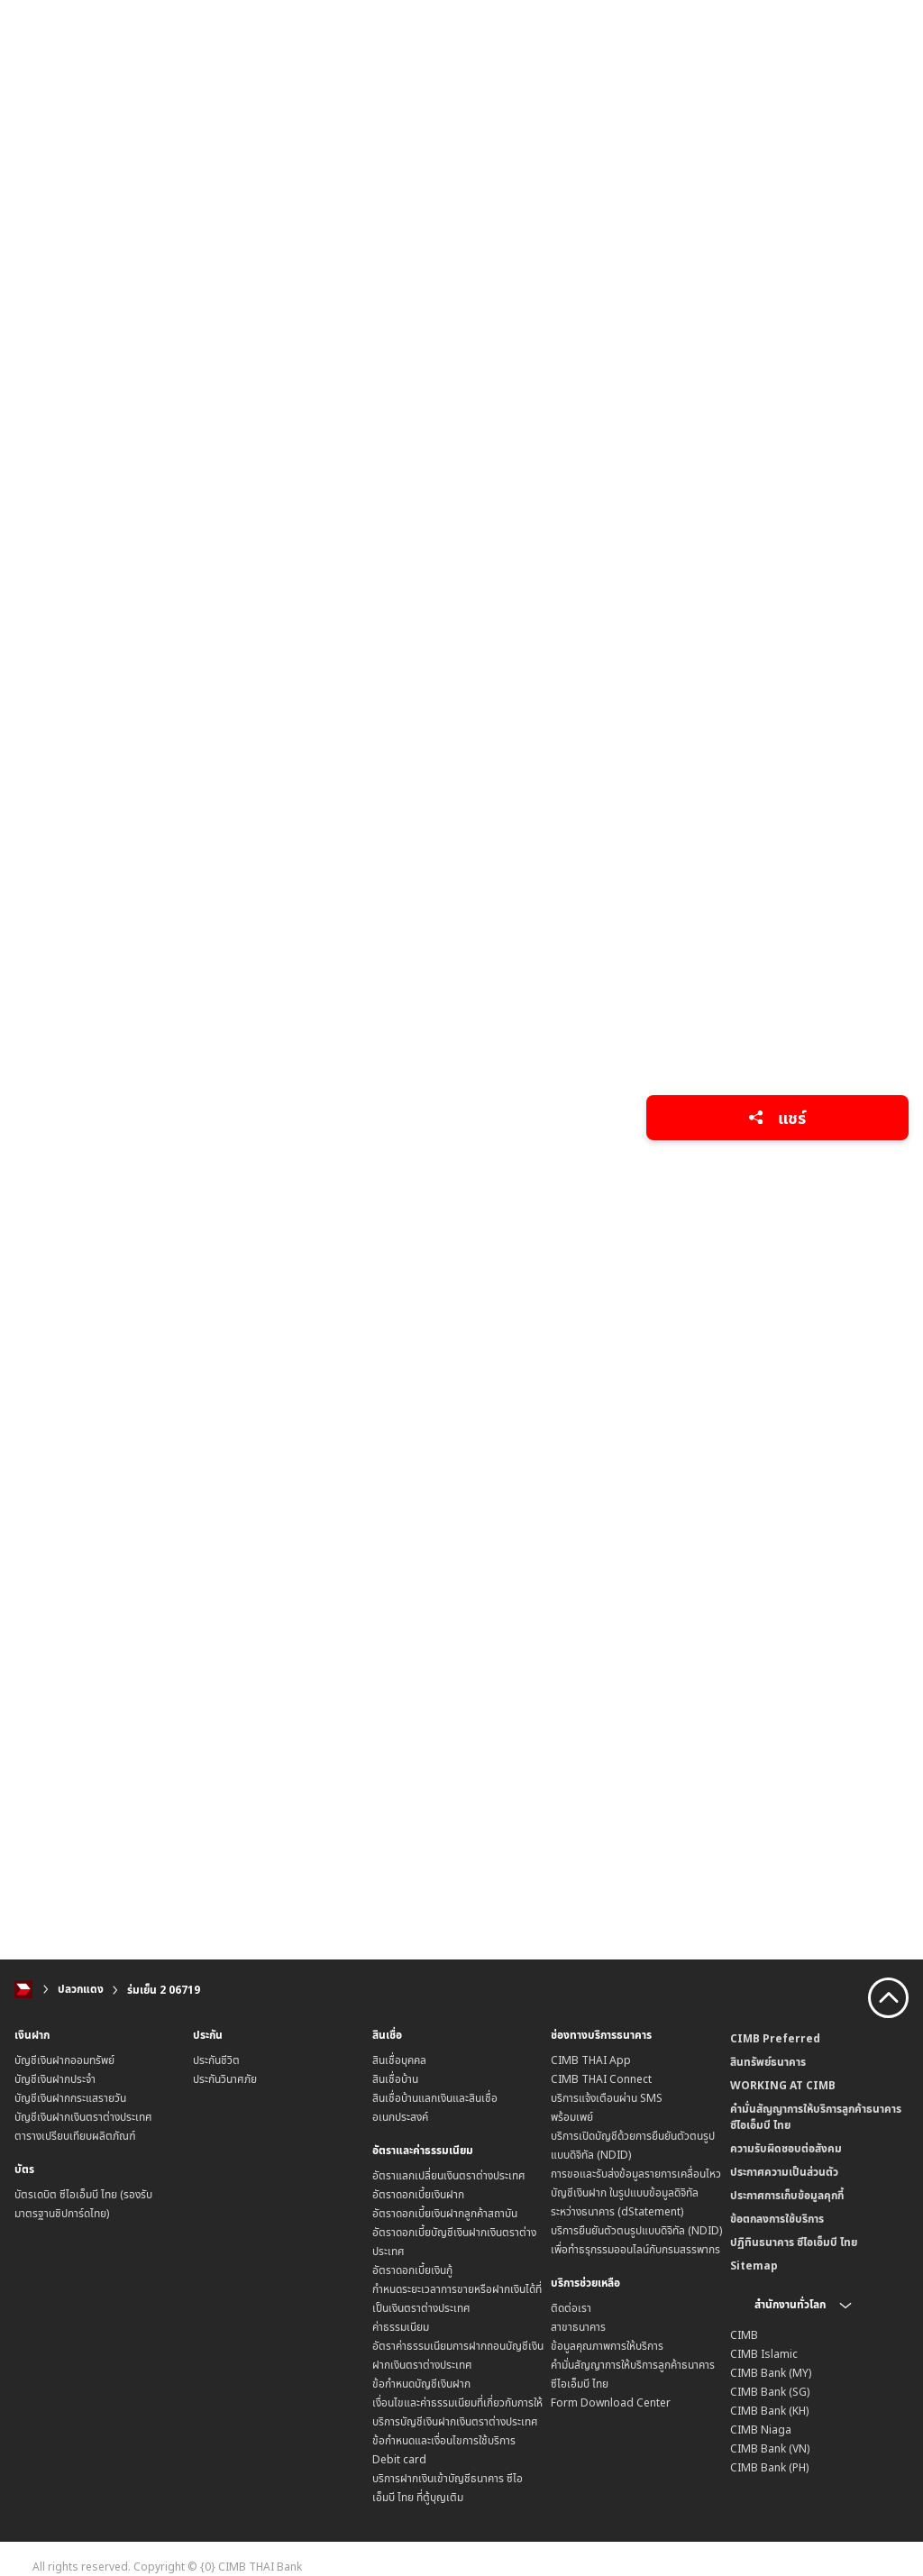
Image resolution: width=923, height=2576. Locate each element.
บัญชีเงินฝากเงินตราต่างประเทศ (83, 2116)
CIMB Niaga (760, 2429)
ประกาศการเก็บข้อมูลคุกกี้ (787, 2195)
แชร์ (777, 1117)
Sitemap (754, 2265)
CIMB (744, 2335)
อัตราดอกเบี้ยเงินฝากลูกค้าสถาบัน (444, 2213)
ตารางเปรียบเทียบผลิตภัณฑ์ (75, 2135)
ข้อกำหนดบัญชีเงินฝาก (421, 2383)
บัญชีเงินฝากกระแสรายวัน (70, 2098)
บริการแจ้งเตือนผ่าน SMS (607, 2098)
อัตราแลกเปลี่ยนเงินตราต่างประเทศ (448, 2175)
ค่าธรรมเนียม (400, 2326)
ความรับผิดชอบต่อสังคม (786, 2148)
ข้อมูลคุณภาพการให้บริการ (607, 2345)
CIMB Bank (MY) (770, 2372)
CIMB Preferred (775, 2038)
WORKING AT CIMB (783, 2085)
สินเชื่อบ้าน (395, 2079)
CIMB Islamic (764, 2353)
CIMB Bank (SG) (769, 2391)
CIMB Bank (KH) (769, 2410)
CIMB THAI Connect (601, 2079)
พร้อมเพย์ (572, 2116)
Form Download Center (611, 2402)
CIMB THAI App (591, 2060)
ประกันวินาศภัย (225, 2079)
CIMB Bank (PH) (769, 2467)
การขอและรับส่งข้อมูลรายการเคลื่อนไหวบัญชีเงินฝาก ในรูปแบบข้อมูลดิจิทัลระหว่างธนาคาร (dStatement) (636, 2192)
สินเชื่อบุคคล (399, 2060)
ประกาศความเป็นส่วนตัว (784, 2171)
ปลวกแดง (81, 1989)
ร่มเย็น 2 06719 (163, 1989)
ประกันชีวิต (216, 2060)
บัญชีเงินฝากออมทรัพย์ (64, 2060)
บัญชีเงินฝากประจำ (55, 2079)
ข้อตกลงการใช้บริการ (777, 2218)
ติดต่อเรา (571, 2308)
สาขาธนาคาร (578, 2326)
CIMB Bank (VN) (769, 2448)
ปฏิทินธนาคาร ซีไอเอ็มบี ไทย (793, 2242)
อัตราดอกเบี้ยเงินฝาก (418, 2194)
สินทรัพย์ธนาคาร (768, 2061)
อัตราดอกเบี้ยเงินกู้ (412, 2270)
